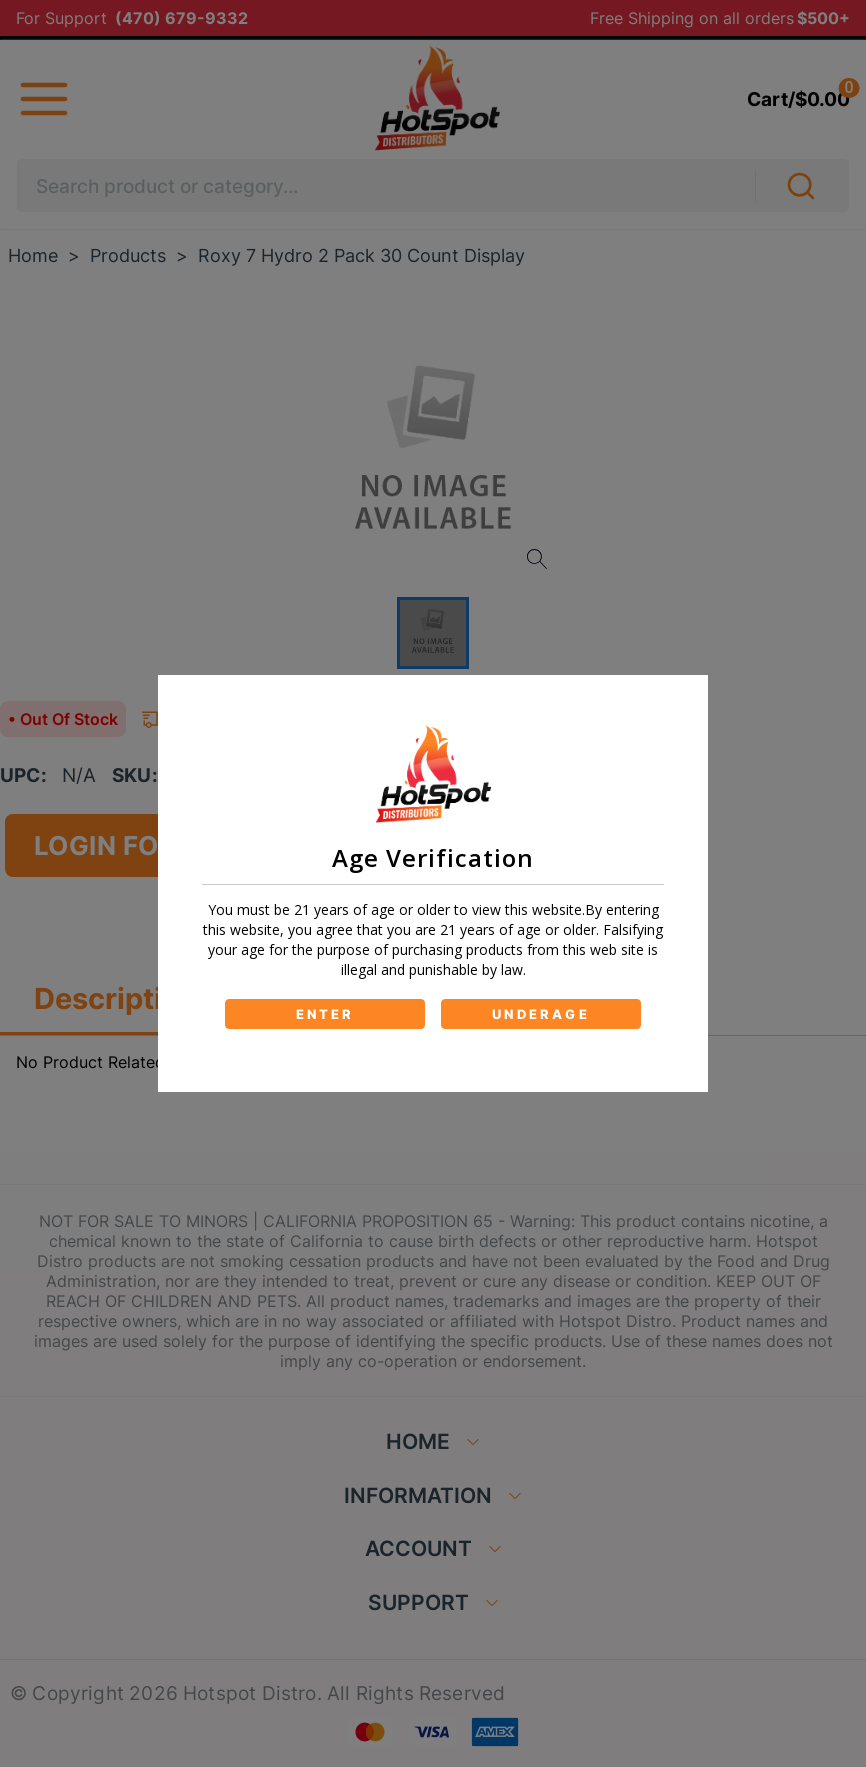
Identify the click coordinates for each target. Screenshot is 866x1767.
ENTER (325, 1014)
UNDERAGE (541, 1014)
